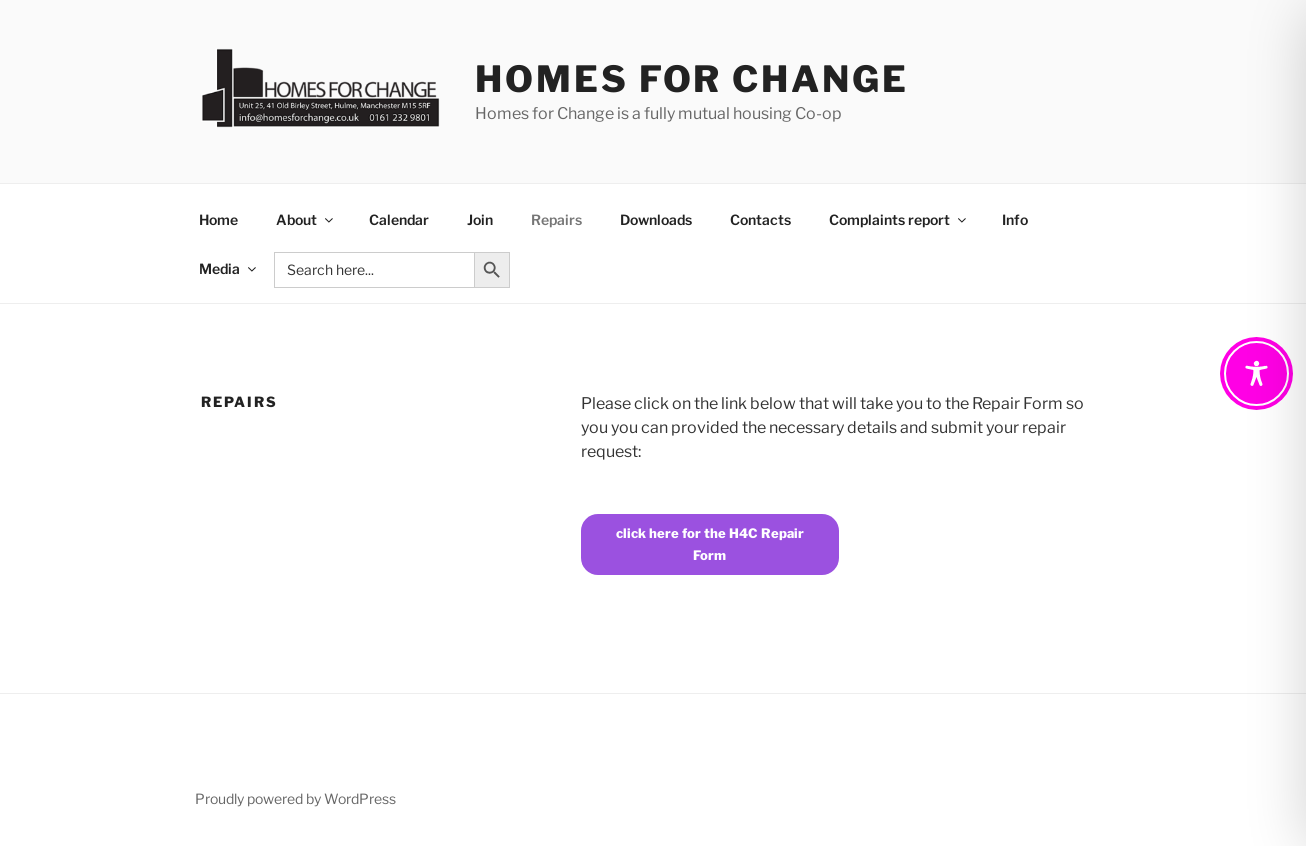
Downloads (656, 219)
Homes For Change (691, 79)
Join (480, 219)
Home (218, 219)
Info (1015, 219)
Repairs (556, 219)
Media (229, 268)
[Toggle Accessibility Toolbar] (1256, 373)
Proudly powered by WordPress (295, 798)
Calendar (399, 219)
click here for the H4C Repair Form (710, 544)
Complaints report (899, 219)
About (306, 219)
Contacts (760, 219)
